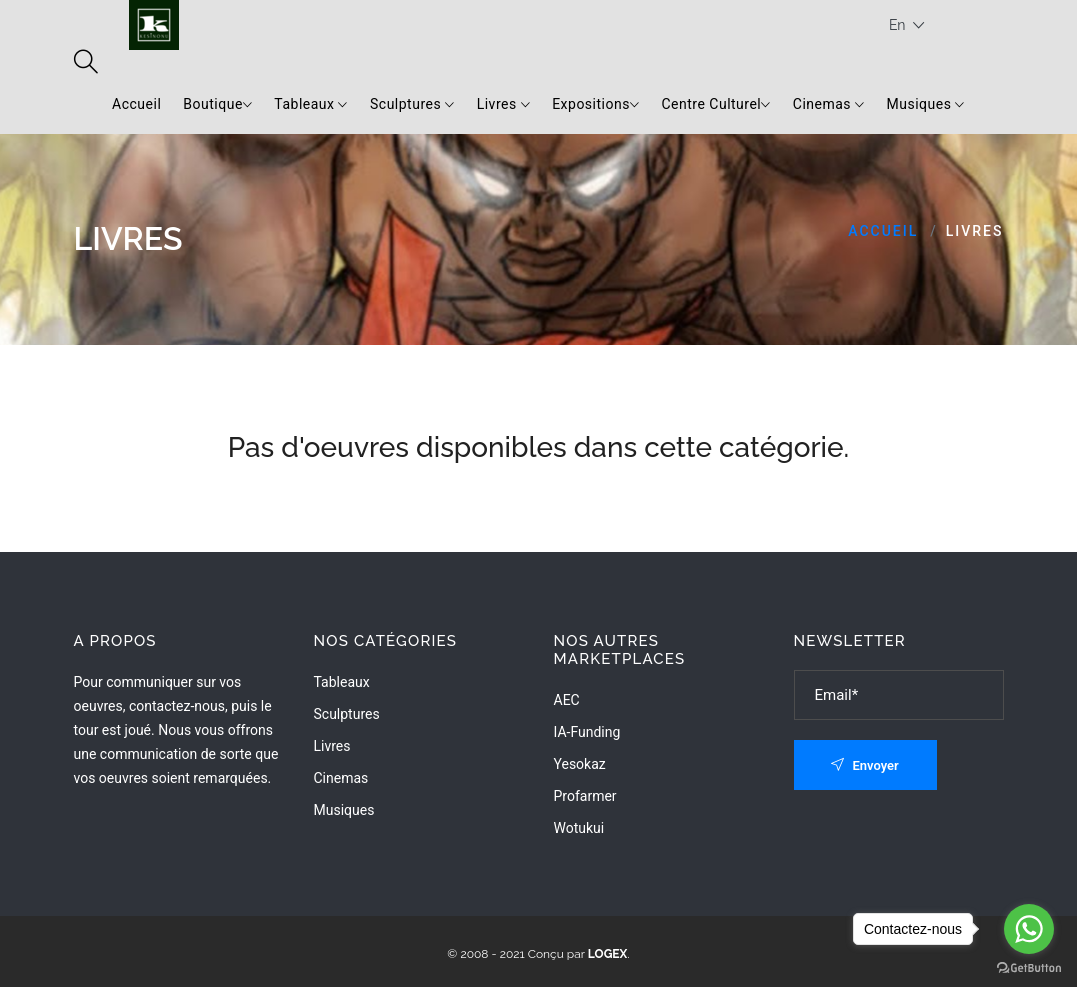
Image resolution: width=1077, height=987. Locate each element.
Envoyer (865, 765)
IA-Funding (587, 732)
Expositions (595, 104)
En (906, 25)
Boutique (217, 104)
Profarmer (585, 796)
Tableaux (311, 104)
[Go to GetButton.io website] (1029, 967)
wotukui (579, 828)
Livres (503, 104)
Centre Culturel (715, 104)
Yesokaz (580, 764)
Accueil (136, 104)
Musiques (926, 104)
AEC (567, 700)
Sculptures (412, 104)
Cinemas (829, 104)
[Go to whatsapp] (1029, 929)
